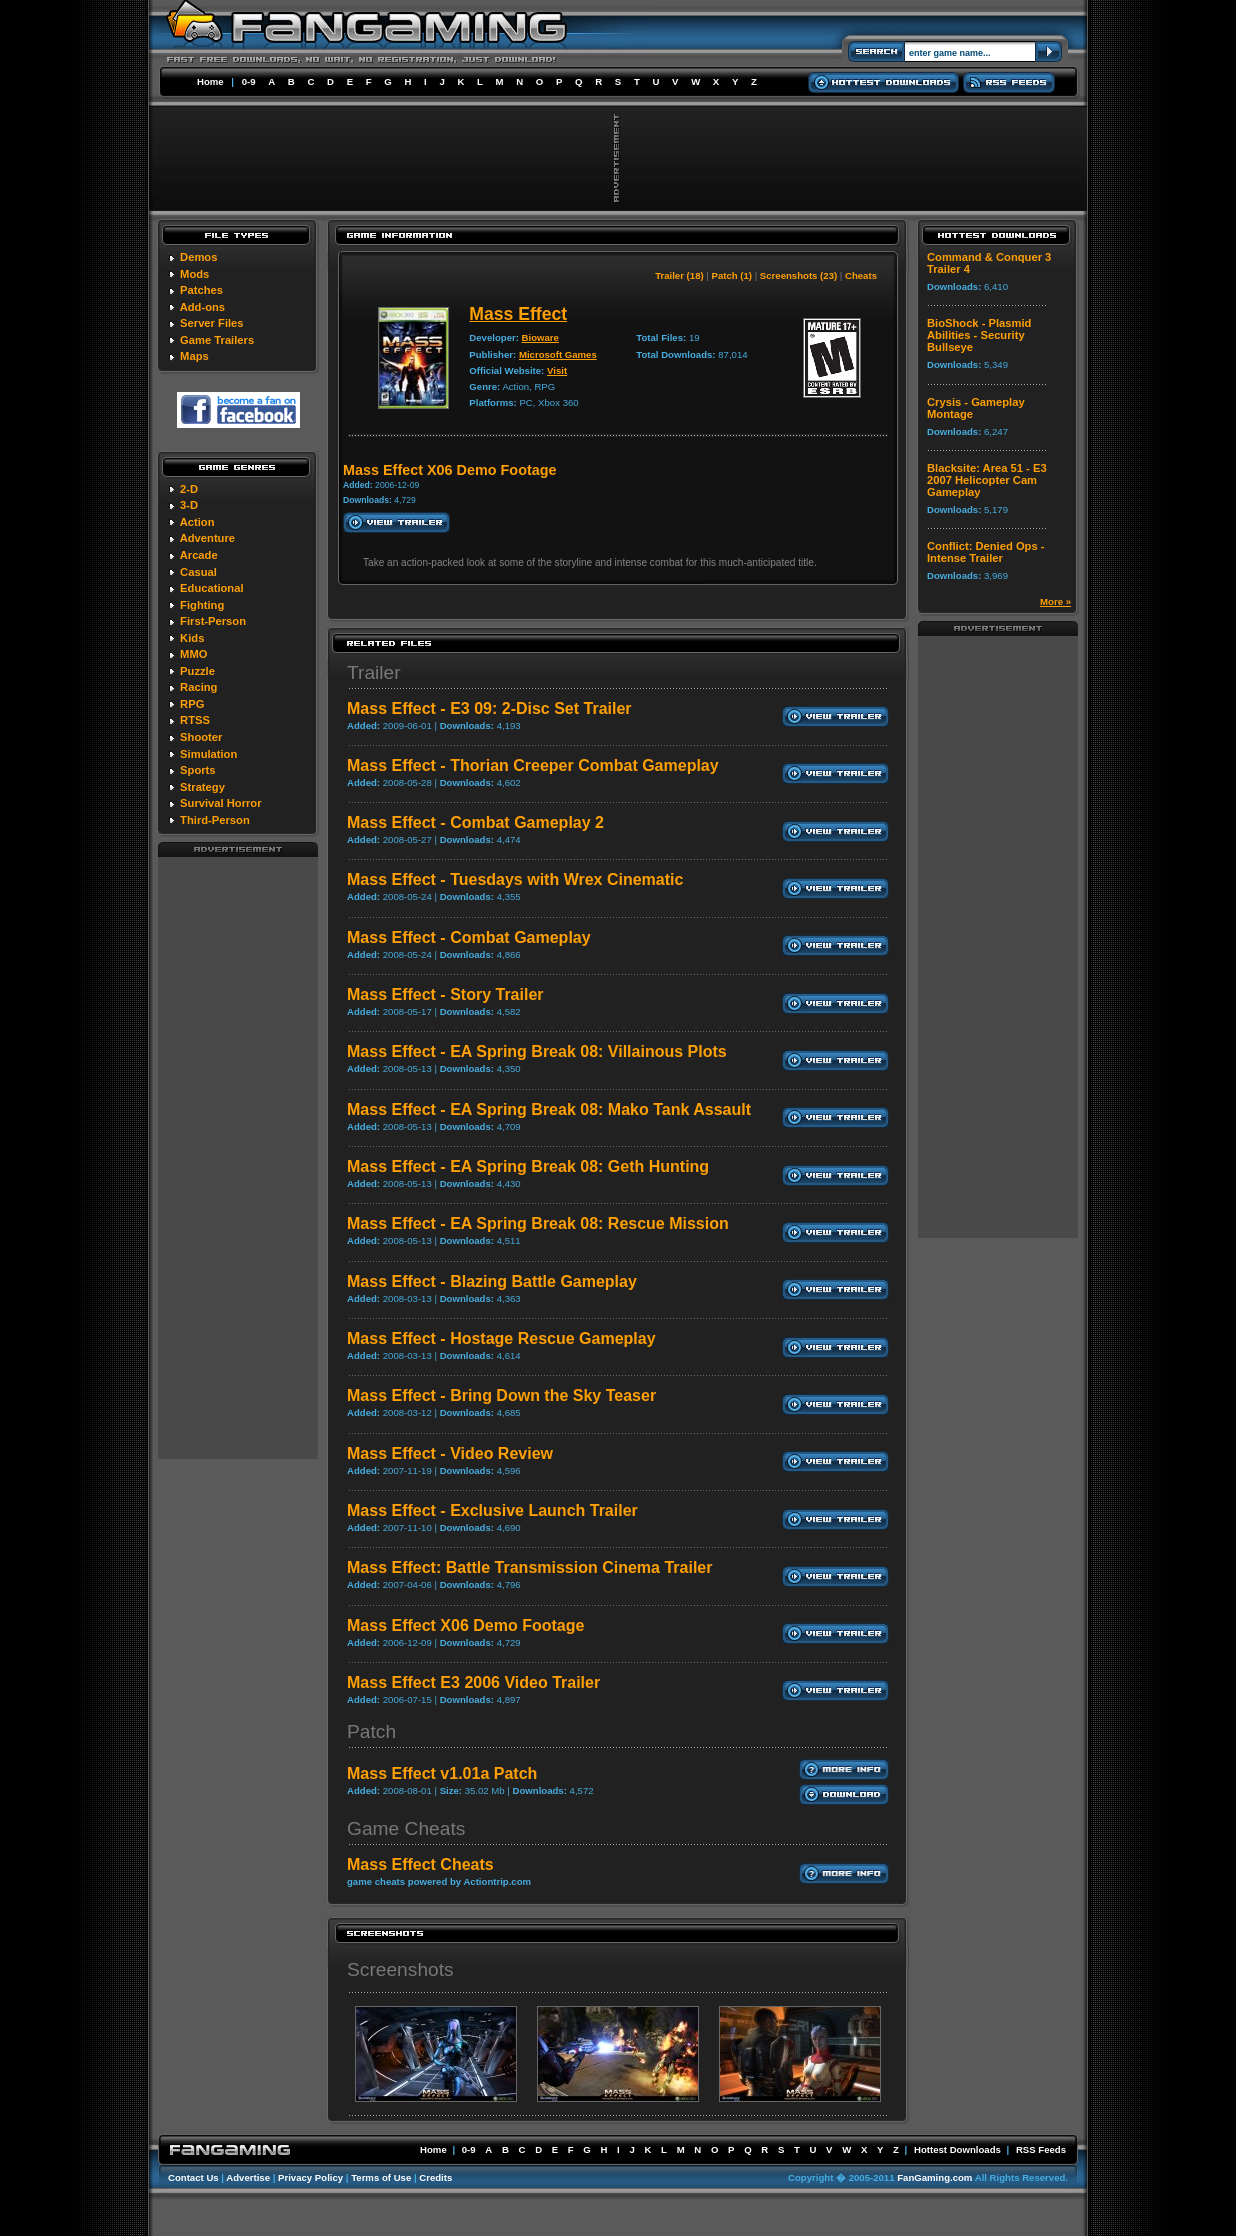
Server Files (211, 323)
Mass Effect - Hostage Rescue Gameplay (501, 1338)
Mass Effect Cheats (420, 1864)
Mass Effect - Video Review (450, 1453)
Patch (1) (732, 275)
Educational (211, 588)
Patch (371, 1731)
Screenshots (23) (798, 275)
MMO (193, 654)
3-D (189, 505)
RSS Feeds (1041, 2149)
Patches (201, 290)
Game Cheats (406, 1828)
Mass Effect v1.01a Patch (442, 1773)
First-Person (213, 621)
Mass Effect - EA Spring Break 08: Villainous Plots (537, 1051)
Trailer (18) (679, 275)
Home (210, 81)
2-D (189, 489)
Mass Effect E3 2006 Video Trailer (473, 1682)
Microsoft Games (558, 354)
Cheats (861, 275)
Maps (194, 356)
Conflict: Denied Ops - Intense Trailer (985, 552)
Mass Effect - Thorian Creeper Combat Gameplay (533, 765)
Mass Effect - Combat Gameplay (469, 937)
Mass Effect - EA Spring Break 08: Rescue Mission (538, 1223)
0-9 (249, 81)
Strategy (202, 787)
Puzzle (197, 671)
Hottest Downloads (957, 2149)
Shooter (201, 737)
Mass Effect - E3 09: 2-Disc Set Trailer (489, 708)
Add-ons (202, 307)
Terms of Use (381, 2177)
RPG (192, 704)
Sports (197, 770)
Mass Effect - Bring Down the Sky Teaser (501, 1395)
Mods (194, 274)
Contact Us (193, 2177)
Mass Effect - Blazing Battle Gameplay (492, 1281)
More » (1055, 601)
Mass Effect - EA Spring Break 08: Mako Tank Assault (549, 1109)
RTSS (195, 720)
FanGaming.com (934, 2177)
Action (197, 522)
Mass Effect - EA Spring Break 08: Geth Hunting (528, 1166)
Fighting (202, 605)
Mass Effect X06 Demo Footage (465, 1625)
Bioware (540, 337)
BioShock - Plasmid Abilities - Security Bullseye (979, 335)
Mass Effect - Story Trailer (445, 994)
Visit (557, 370)
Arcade (199, 555)
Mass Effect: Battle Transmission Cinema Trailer (529, 1567)
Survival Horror (220, 803)
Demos (198, 257)
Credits (435, 2177)
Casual (198, 572)
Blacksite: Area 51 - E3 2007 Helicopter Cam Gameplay (987, 480)
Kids (192, 638)
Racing (198, 687)
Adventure (207, 538)
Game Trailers (217, 340)
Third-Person (215, 820)
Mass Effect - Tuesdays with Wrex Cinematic (515, 879)
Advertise (248, 2177)
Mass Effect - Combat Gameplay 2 (475, 822)
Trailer (374, 672)
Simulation (208, 754)
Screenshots (400, 1969)
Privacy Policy (310, 2177)
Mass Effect (518, 314)
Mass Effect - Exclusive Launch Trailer (492, 1510)
